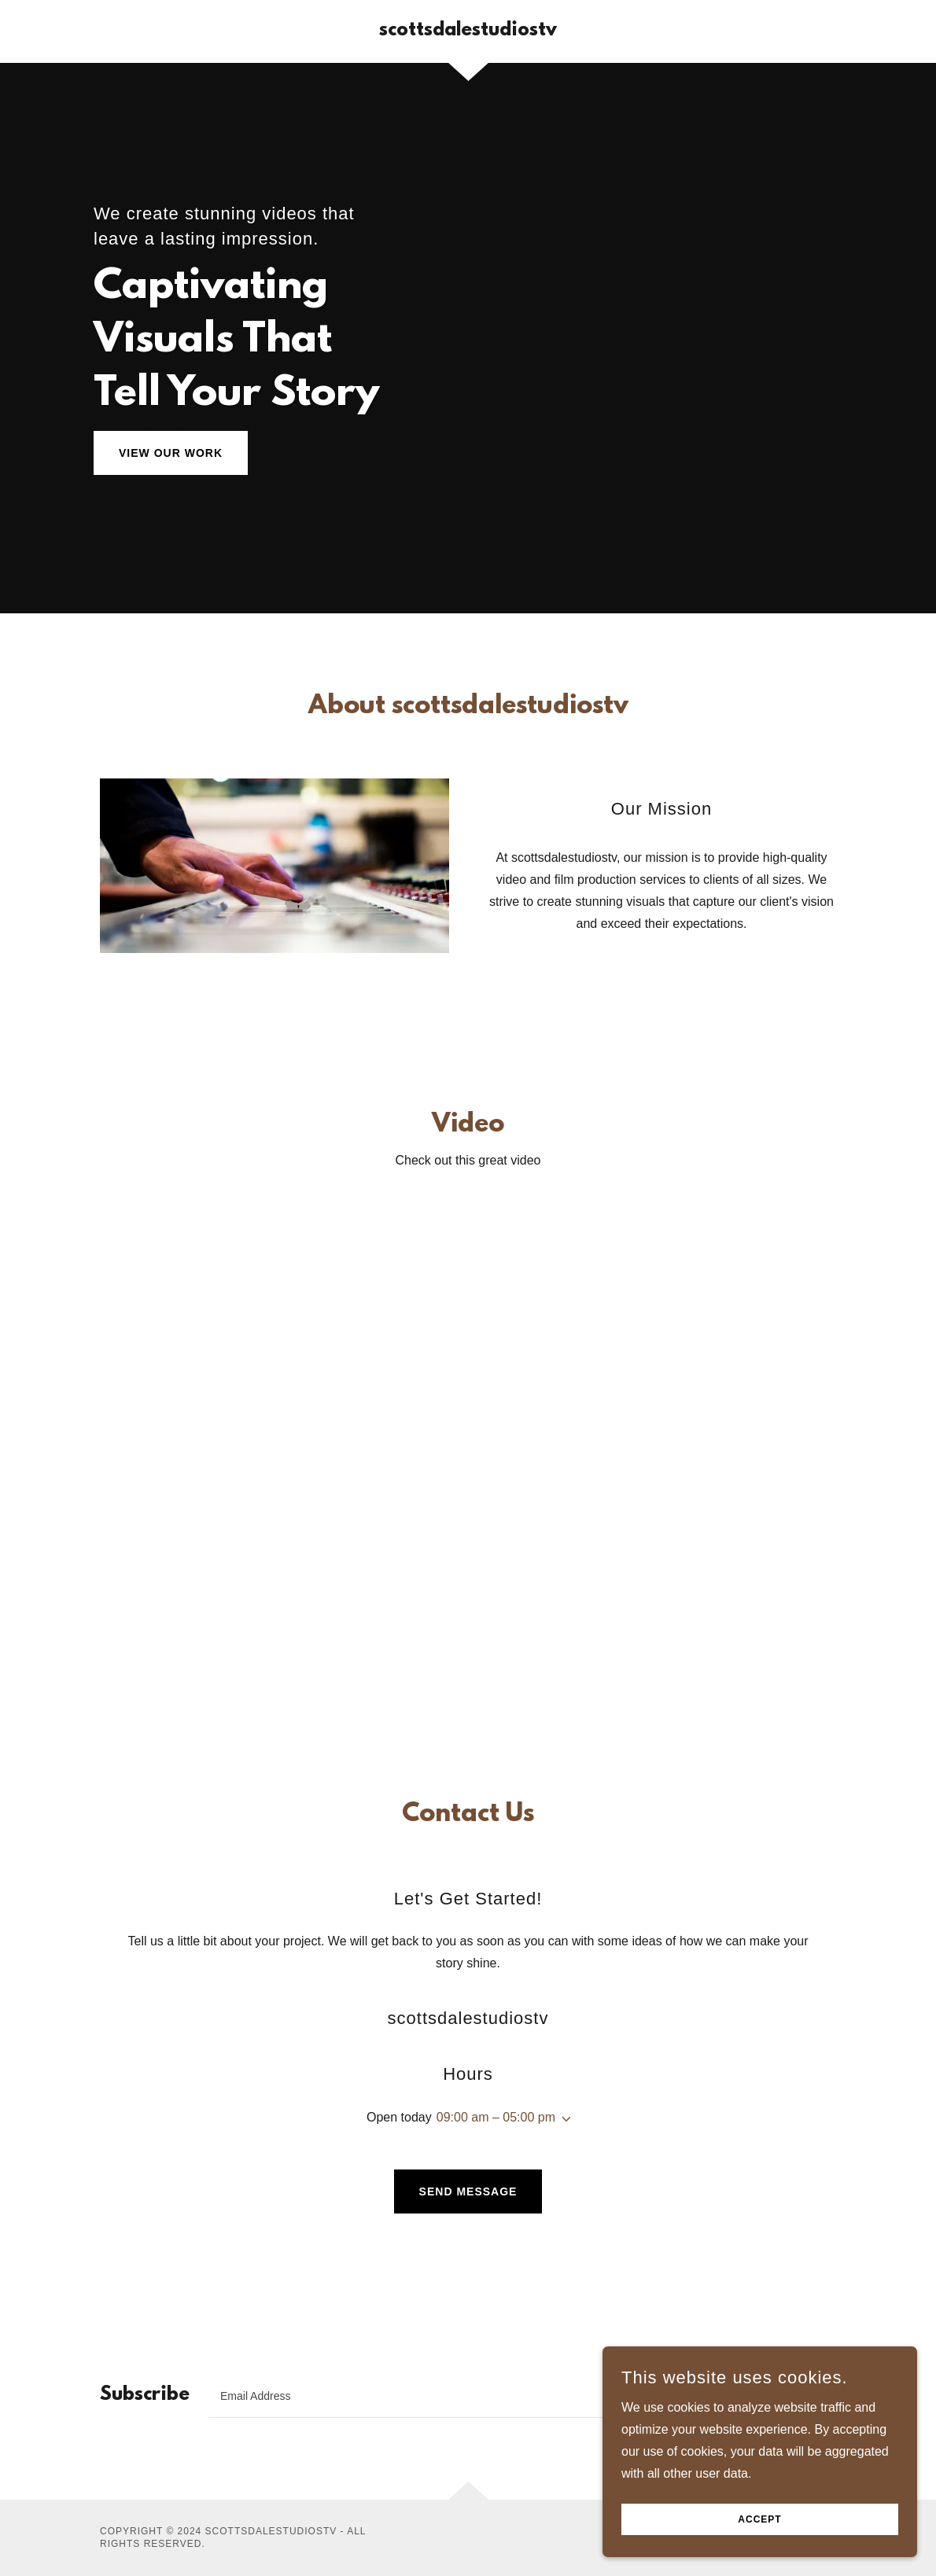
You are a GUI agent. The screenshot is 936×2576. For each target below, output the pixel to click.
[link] (468, 31)
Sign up (785, 2396)
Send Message (468, 2191)
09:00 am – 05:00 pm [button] (496, 2117)
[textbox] (462, 2396)
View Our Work (171, 453)
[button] (563, 2119)
